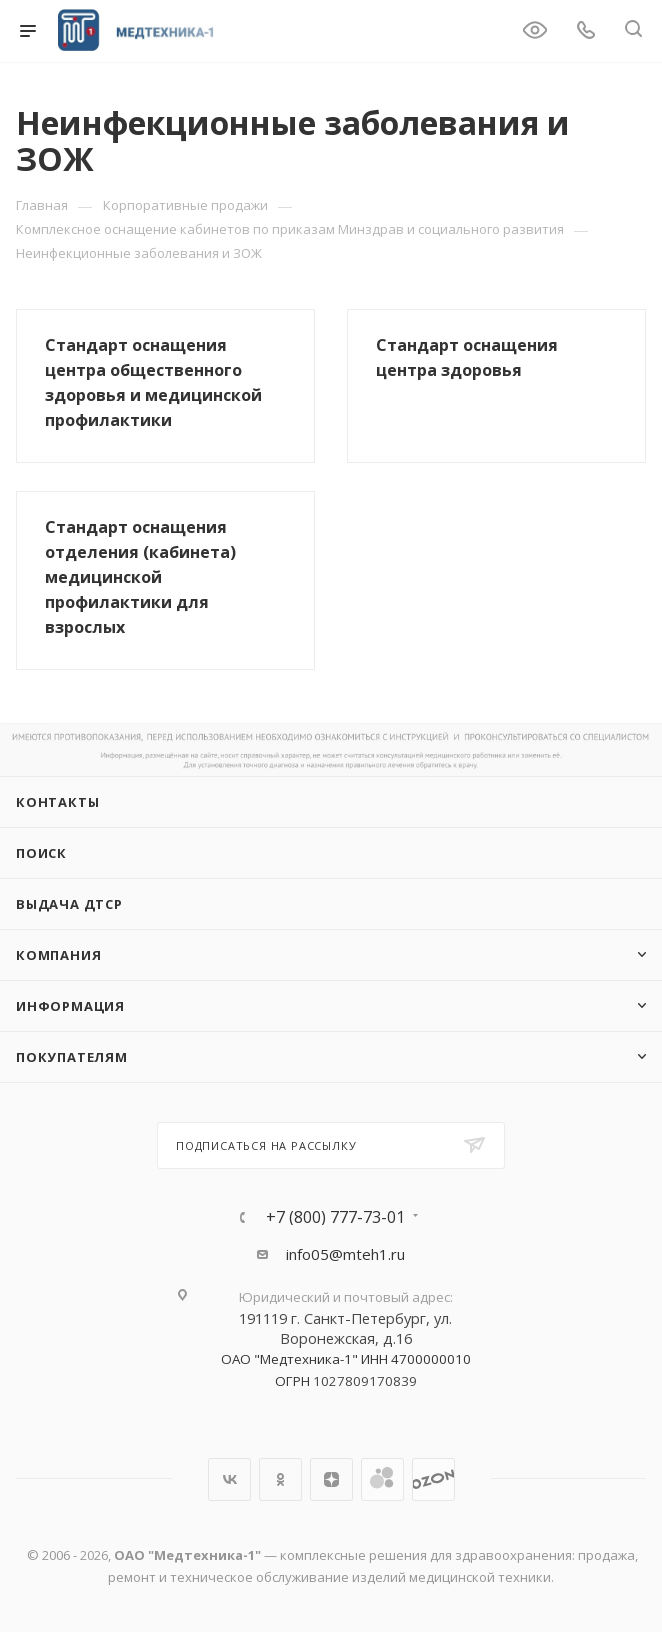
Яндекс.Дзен (331, 1479)
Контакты (57, 802)
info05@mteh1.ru (345, 1254)
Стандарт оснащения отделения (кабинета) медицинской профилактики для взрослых (140, 577)
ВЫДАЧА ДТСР (69, 904)
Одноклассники (280, 1479)
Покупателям (72, 1057)
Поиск (41, 853)
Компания (58, 955)
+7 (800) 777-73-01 (335, 1217)
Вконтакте (229, 1479)
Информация (70, 1006)
